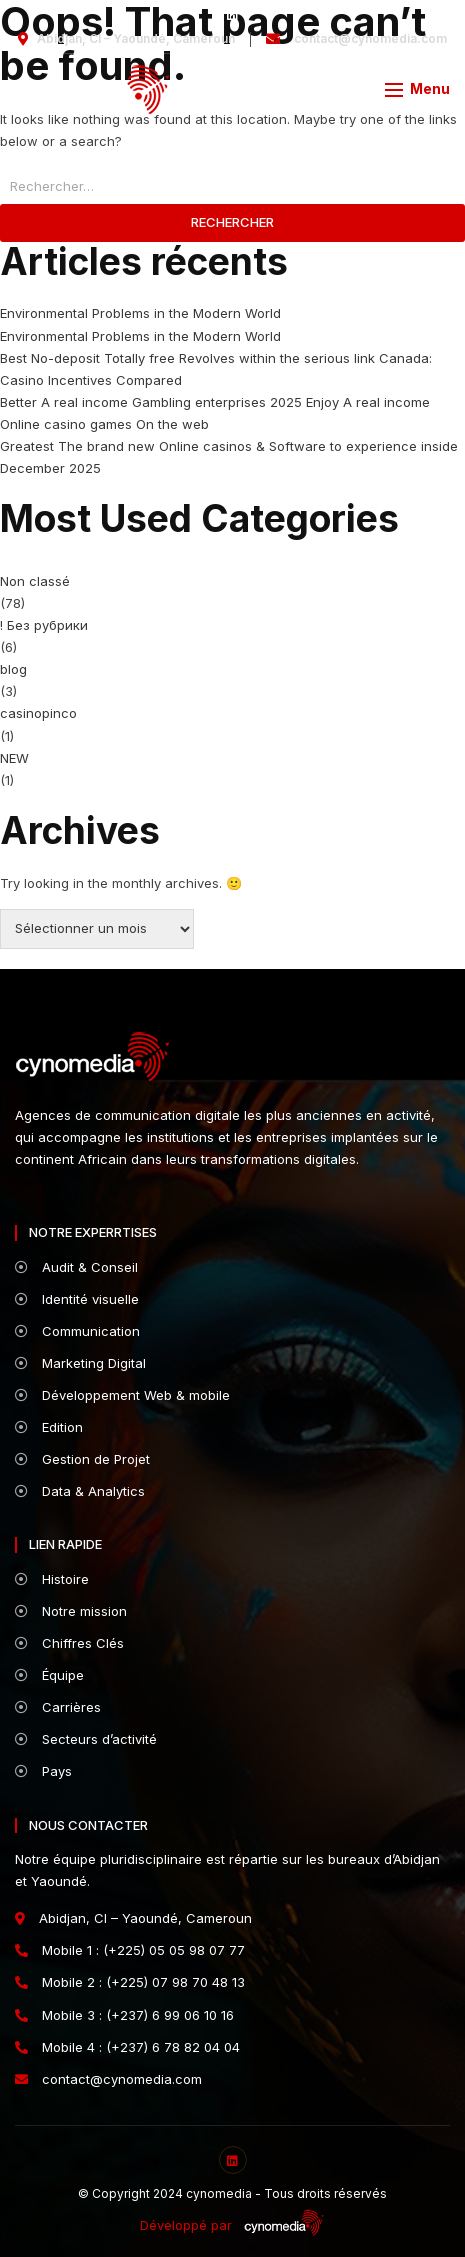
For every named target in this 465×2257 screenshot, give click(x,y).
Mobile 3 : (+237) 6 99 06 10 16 (124, 2015)
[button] (416, 88)
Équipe (49, 1675)
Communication (77, 1331)
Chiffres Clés (69, 1643)
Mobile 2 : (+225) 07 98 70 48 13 (130, 1982)
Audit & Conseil (76, 1267)
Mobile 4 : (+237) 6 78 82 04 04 (127, 2047)
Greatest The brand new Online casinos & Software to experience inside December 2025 (229, 457)
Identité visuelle (77, 1299)
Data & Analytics (80, 1491)
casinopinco (38, 713)
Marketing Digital (80, 1363)
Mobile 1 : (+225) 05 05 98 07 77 (130, 1950)
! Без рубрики (44, 625)
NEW (14, 758)
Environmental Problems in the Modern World (140, 313)
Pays (43, 1771)
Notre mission (71, 1611)
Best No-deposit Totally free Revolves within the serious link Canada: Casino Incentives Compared (216, 369)
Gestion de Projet (82, 1459)
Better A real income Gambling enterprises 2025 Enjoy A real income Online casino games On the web (215, 413)
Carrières (58, 1707)
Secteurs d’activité (86, 1739)
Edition (49, 1427)
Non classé (35, 581)
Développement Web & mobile (122, 1395)
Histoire (52, 1579)
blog (13, 669)
